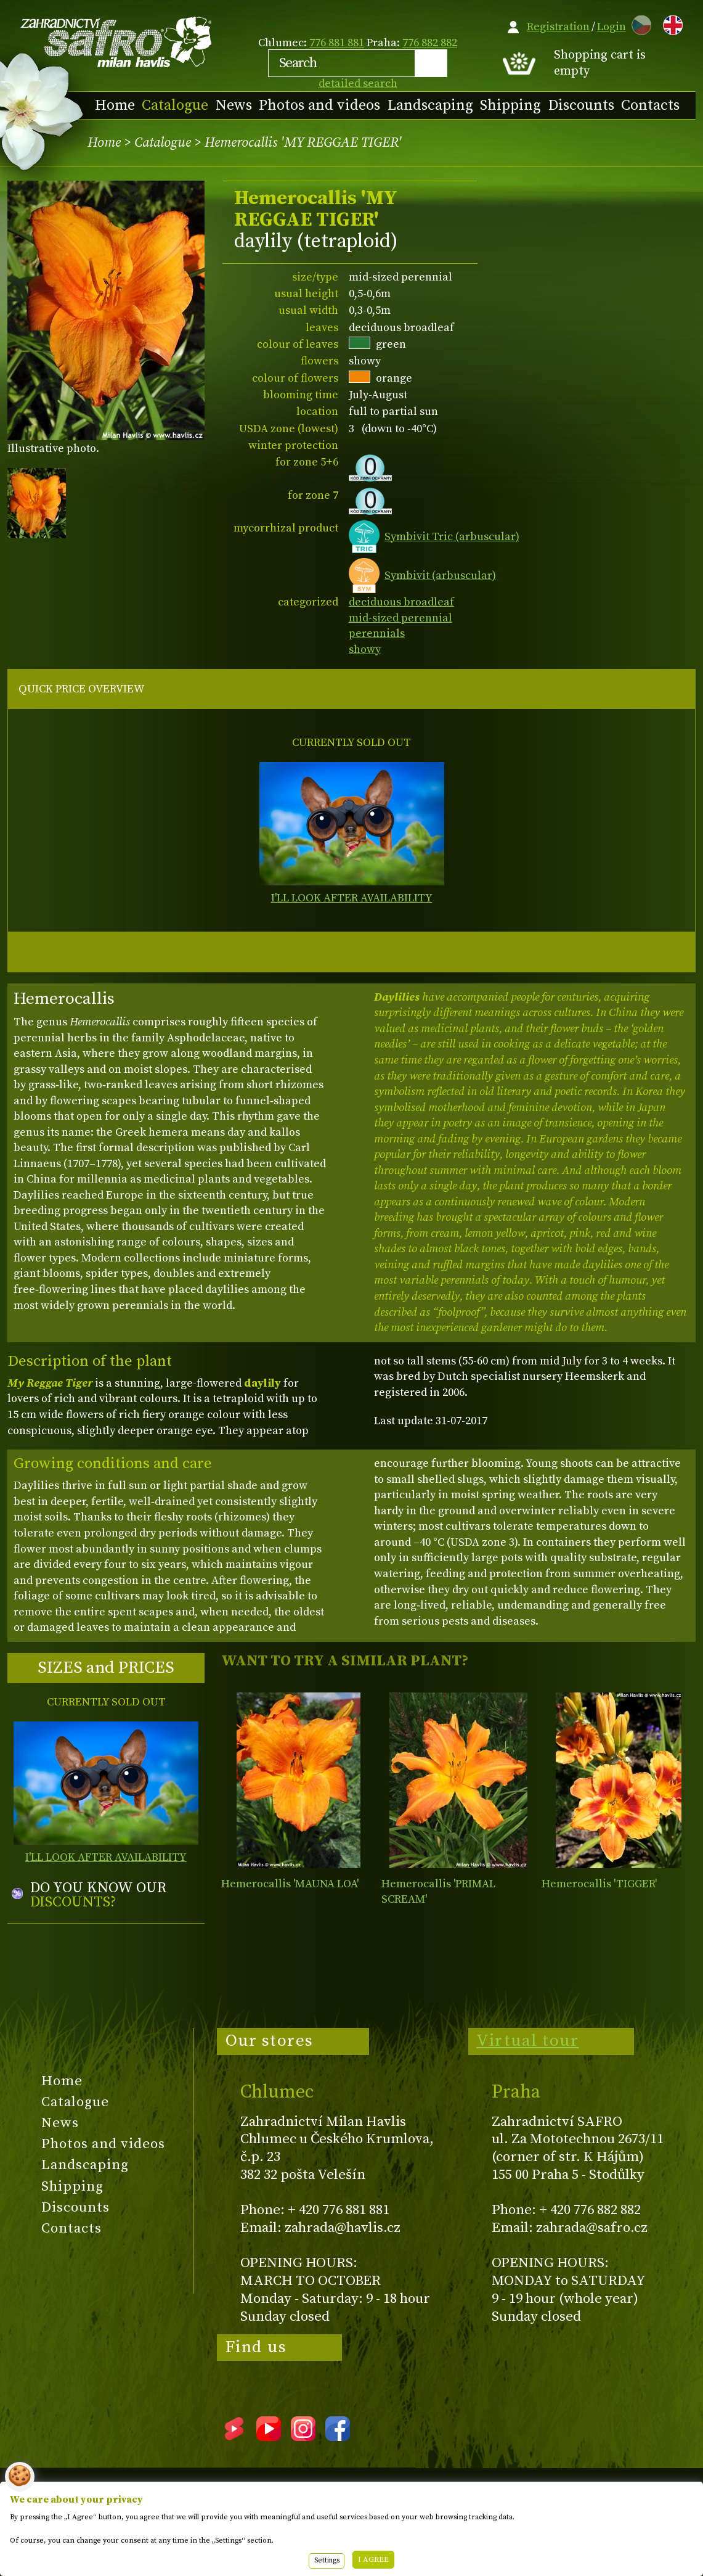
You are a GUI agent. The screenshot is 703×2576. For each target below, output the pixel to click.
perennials (377, 633)
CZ (638, 23)
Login (611, 27)
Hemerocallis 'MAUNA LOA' (290, 1884)
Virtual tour (527, 2040)
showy (365, 649)
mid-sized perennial (400, 618)
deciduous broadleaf (401, 602)
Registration (558, 27)
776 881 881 (336, 43)
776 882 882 (429, 43)
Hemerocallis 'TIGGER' (599, 1884)
